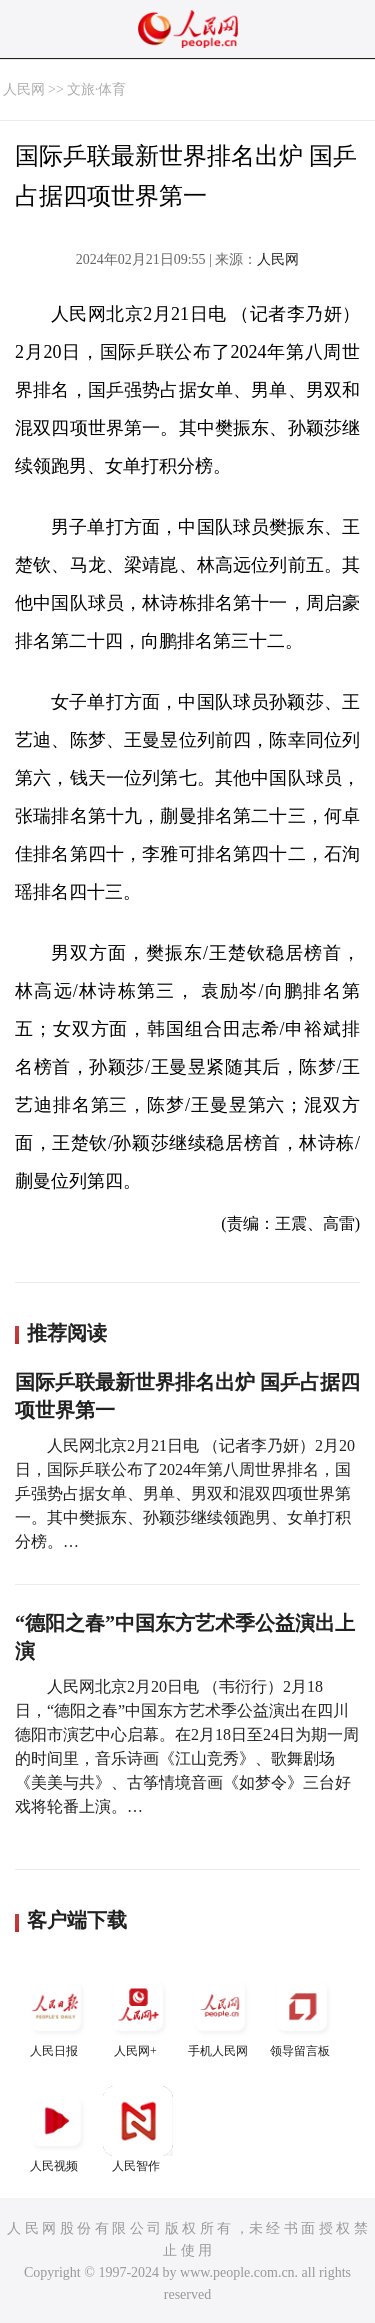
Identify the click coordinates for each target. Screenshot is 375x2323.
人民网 (24, 89)
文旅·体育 (97, 89)
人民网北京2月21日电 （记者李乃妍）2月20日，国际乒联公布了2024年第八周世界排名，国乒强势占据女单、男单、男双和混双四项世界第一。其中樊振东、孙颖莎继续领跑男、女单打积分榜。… (185, 1493)
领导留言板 (302, 2014)
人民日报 (56, 2014)
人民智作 (138, 2129)
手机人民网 (220, 2014)
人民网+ (138, 2014)
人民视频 (56, 2129)
